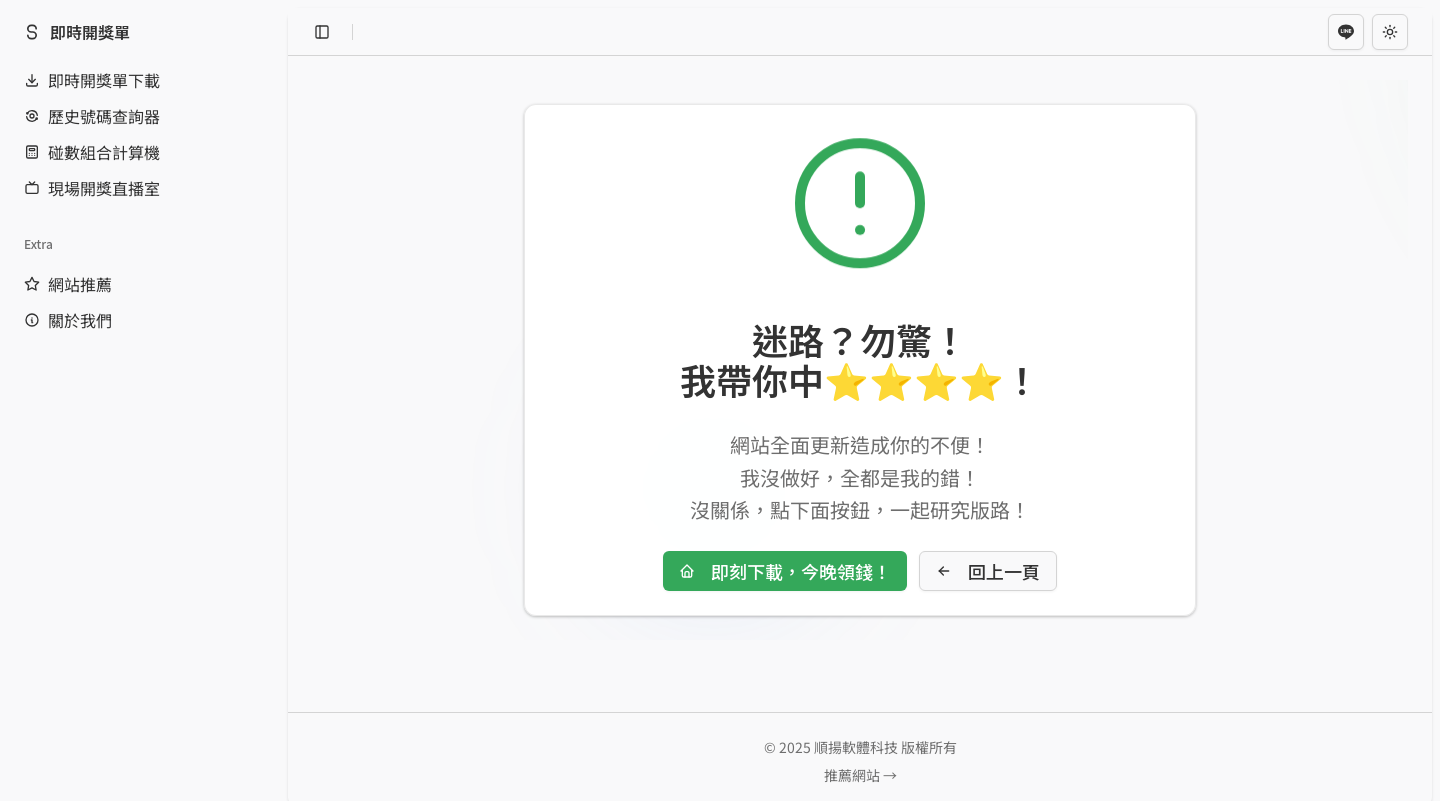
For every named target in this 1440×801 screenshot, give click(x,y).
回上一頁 (988, 571)
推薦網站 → (860, 775)
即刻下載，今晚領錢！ (785, 571)
